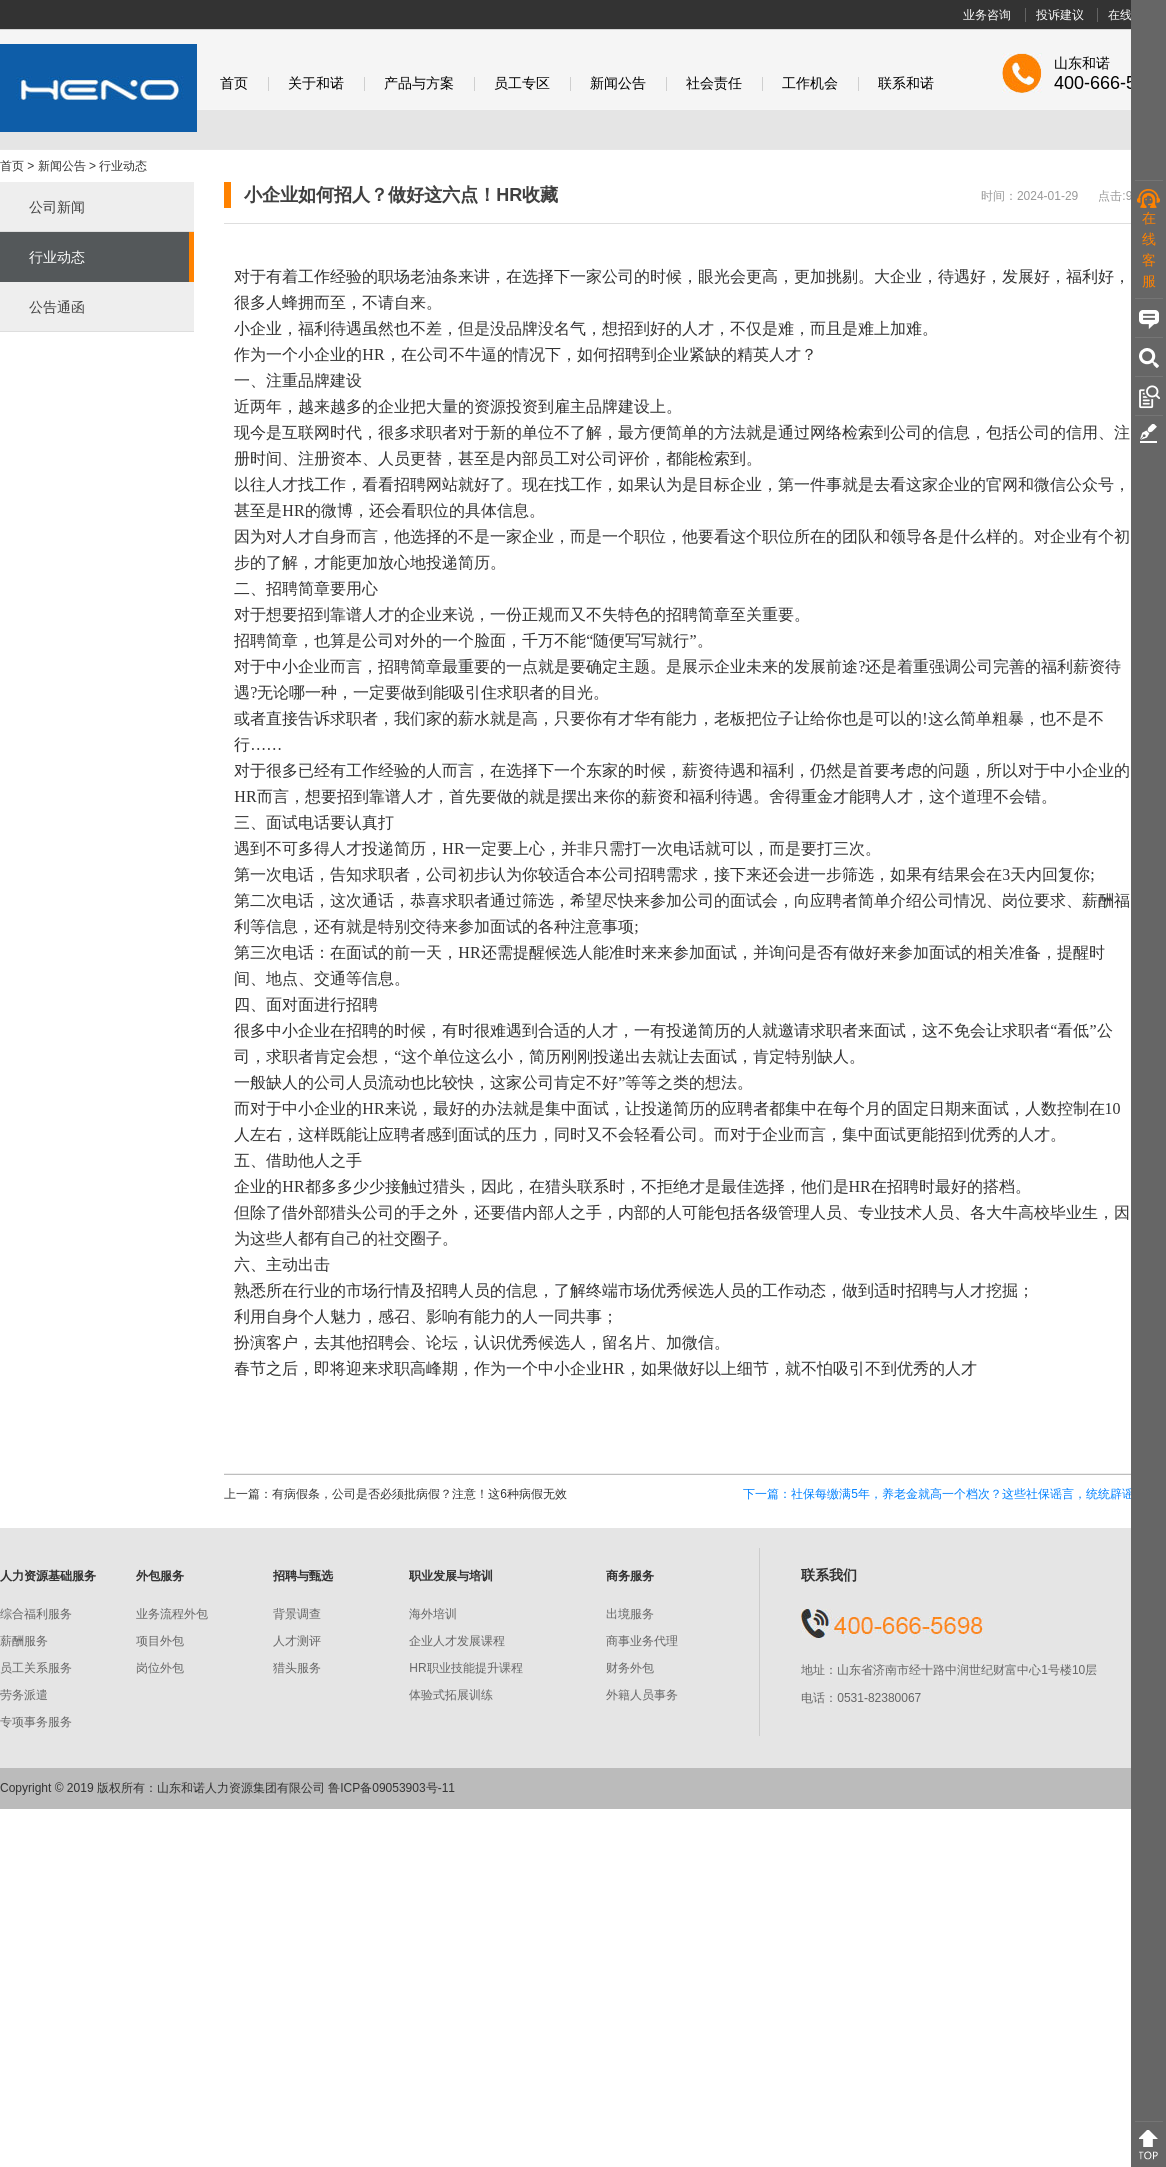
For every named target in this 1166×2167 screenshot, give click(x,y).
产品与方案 (419, 83)
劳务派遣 (24, 1695)
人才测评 (297, 1641)
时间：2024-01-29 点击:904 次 (1071, 196)
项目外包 (160, 1641)
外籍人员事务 (642, 1695)
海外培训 (433, 1614)
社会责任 (714, 83)
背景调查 (297, 1614)
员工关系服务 (36, 1668)
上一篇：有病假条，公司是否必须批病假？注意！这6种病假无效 (395, 1494)
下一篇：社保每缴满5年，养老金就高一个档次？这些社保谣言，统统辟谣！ (944, 1494)
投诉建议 (1060, 15)
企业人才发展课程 (457, 1641)
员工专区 (522, 83)
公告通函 (57, 307)
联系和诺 (906, 83)
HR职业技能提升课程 (465, 1668)
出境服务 (630, 1614)
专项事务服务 (36, 1722)
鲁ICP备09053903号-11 (391, 1788)
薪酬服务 (24, 1641)
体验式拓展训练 (451, 1695)
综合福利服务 (36, 1614)
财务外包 (630, 1668)
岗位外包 (160, 1668)
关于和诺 (316, 83)
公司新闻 (57, 207)
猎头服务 (297, 1668)
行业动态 (123, 166)
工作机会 (810, 83)
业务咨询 (987, 15)
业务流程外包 (172, 1614)
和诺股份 (98, 88)
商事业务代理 (642, 1641)
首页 (234, 83)
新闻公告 (618, 83)
